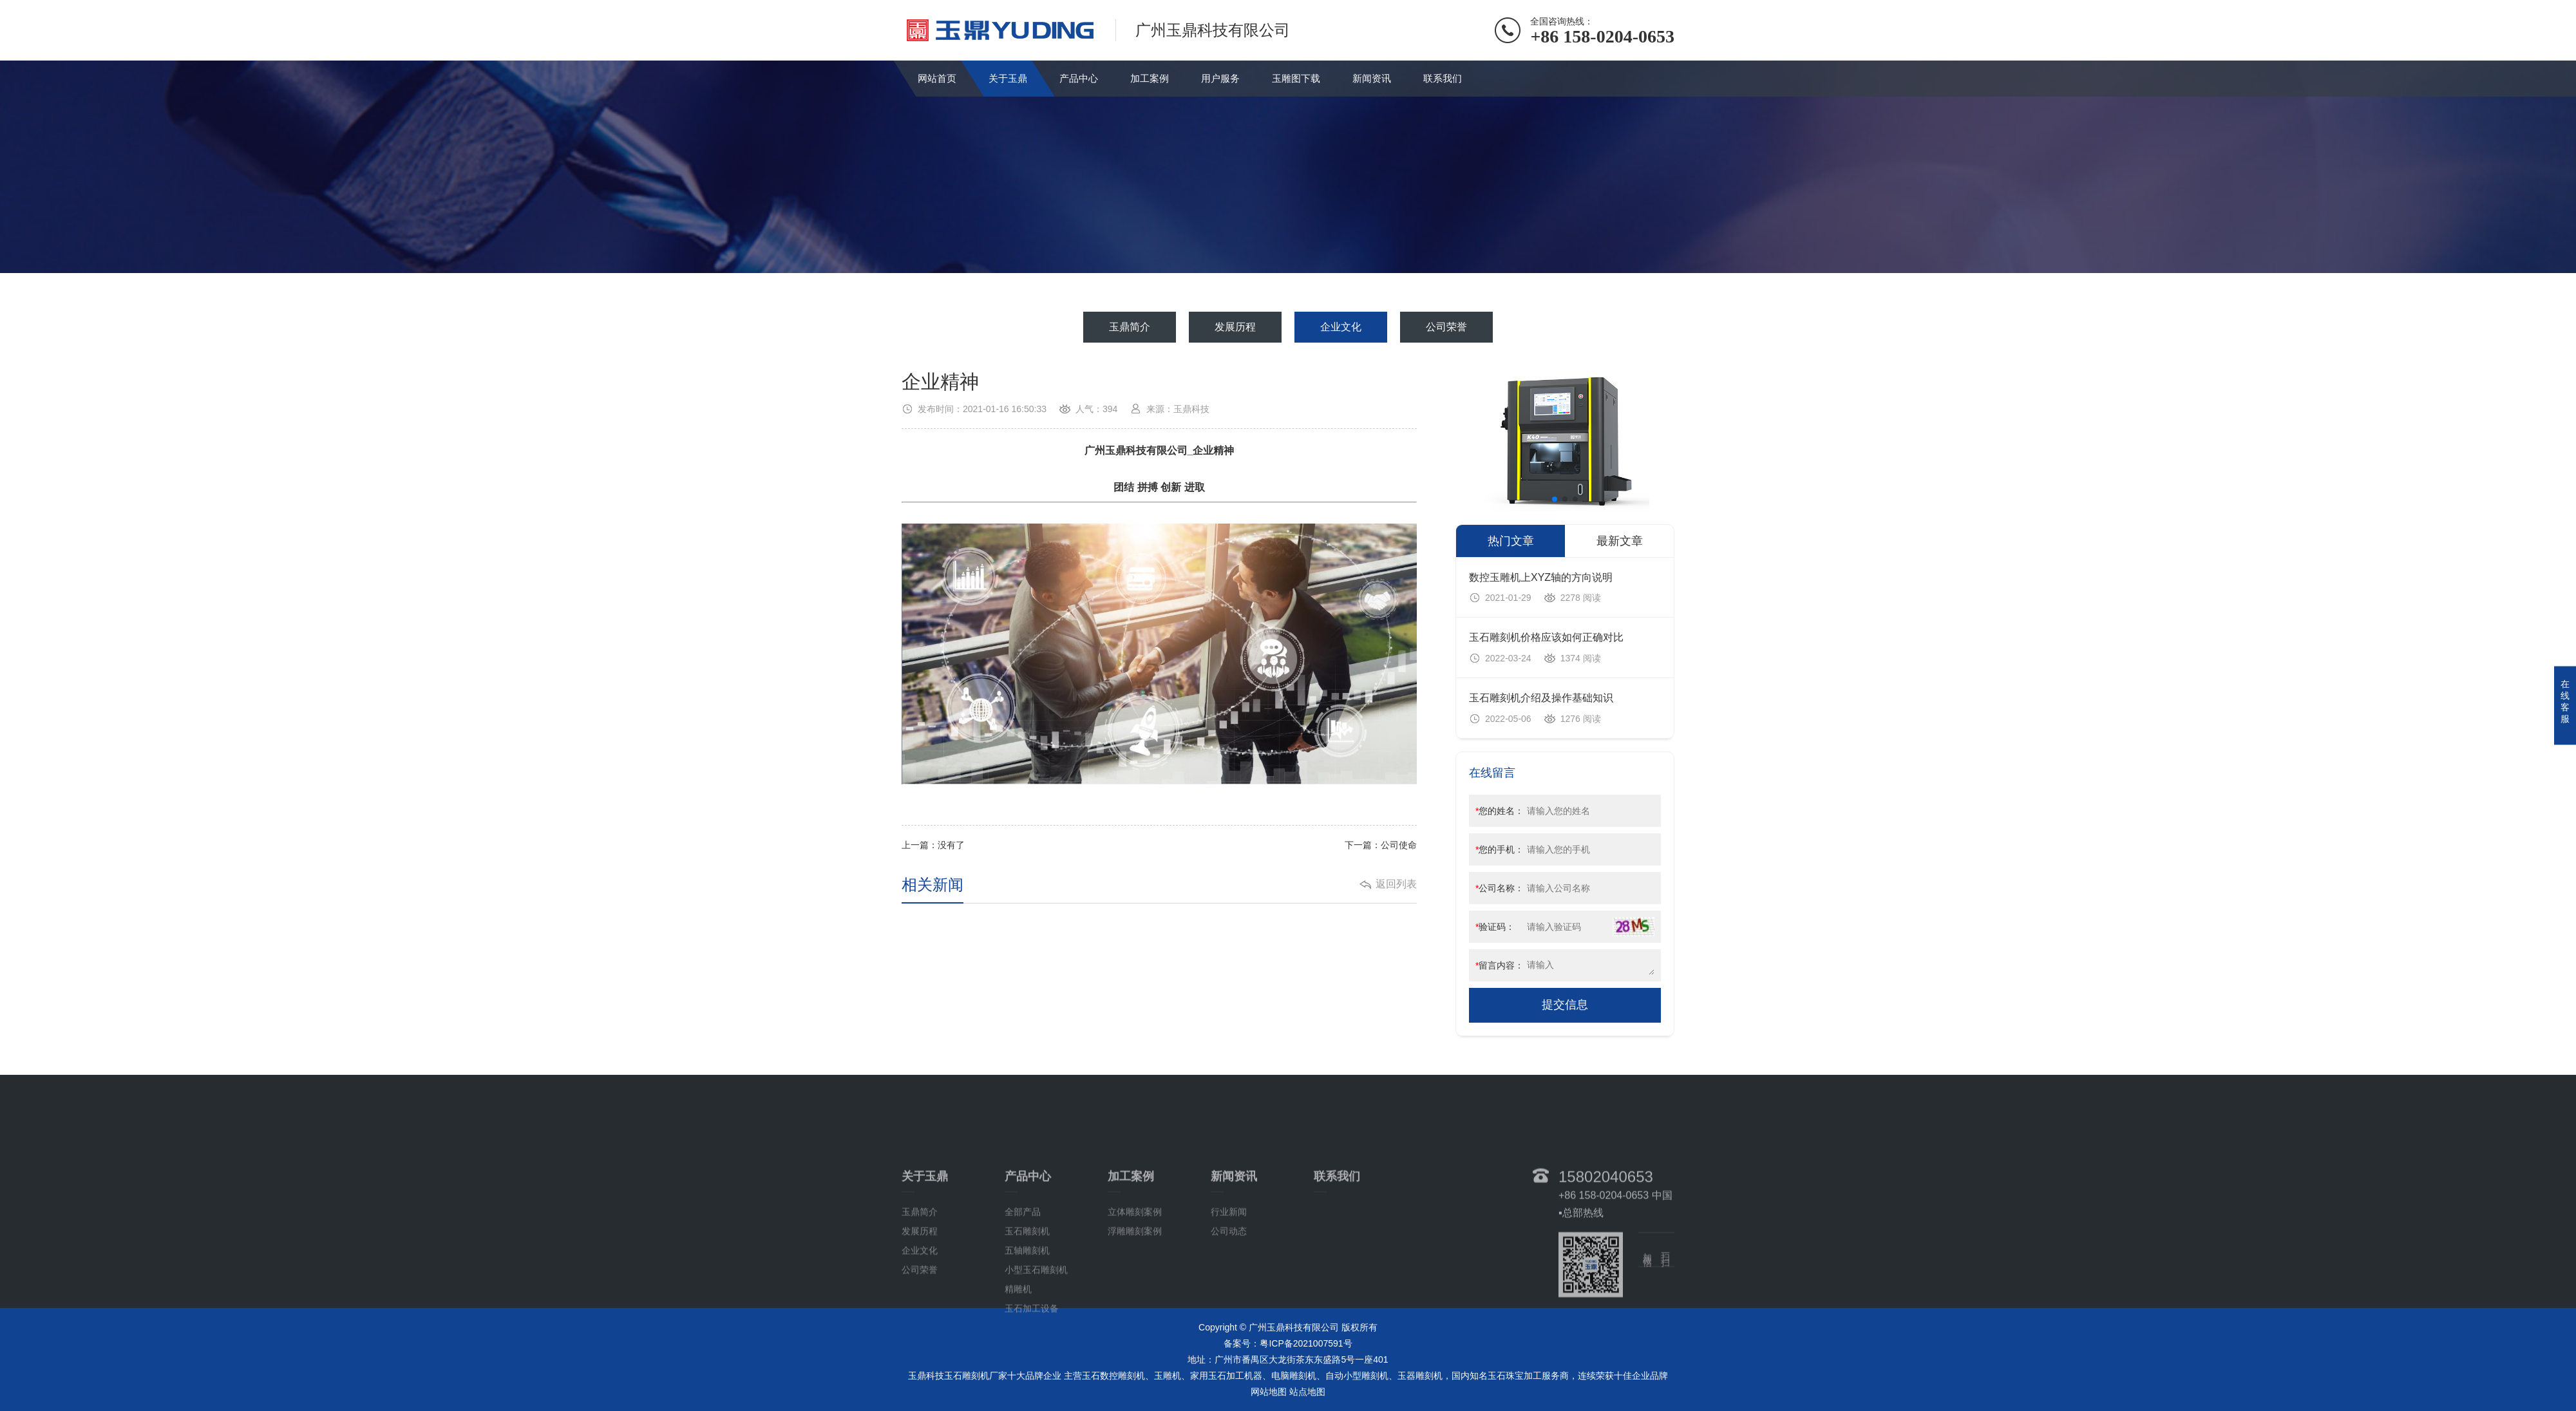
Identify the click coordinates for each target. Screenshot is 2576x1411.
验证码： (1495, 927)
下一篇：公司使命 (1381, 845)
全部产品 (1023, 1301)
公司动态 (1229, 1320)
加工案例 (1149, 78)
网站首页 (937, 78)
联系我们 (1442, 78)
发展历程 (1235, 326)
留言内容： (1499, 965)
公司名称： (1499, 888)
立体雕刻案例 (1135, 1301)
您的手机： (1499, 849)
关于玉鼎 (1008, 78)
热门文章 (1511, 541)
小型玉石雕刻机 (1036, 1359)
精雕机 (1018, 1378)
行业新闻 (1229, 1301)
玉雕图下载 (1296, 78)
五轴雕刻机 (1027, 1339)
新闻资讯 (1371, 78)
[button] (1554, 499)
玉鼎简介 (1129, 326)
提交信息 (1565, 1004)
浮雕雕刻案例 (1135, 1320)
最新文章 (1619, 541)
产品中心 (1078, 78)
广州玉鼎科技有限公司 (1136, 450)
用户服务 (1220, 78)
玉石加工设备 (1032, 1397)
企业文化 (1340, 326)
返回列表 (1396, 883)
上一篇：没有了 (933, 845)
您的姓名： (1499, 811)
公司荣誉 (1446, 326)
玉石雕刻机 (1027, 1320)
